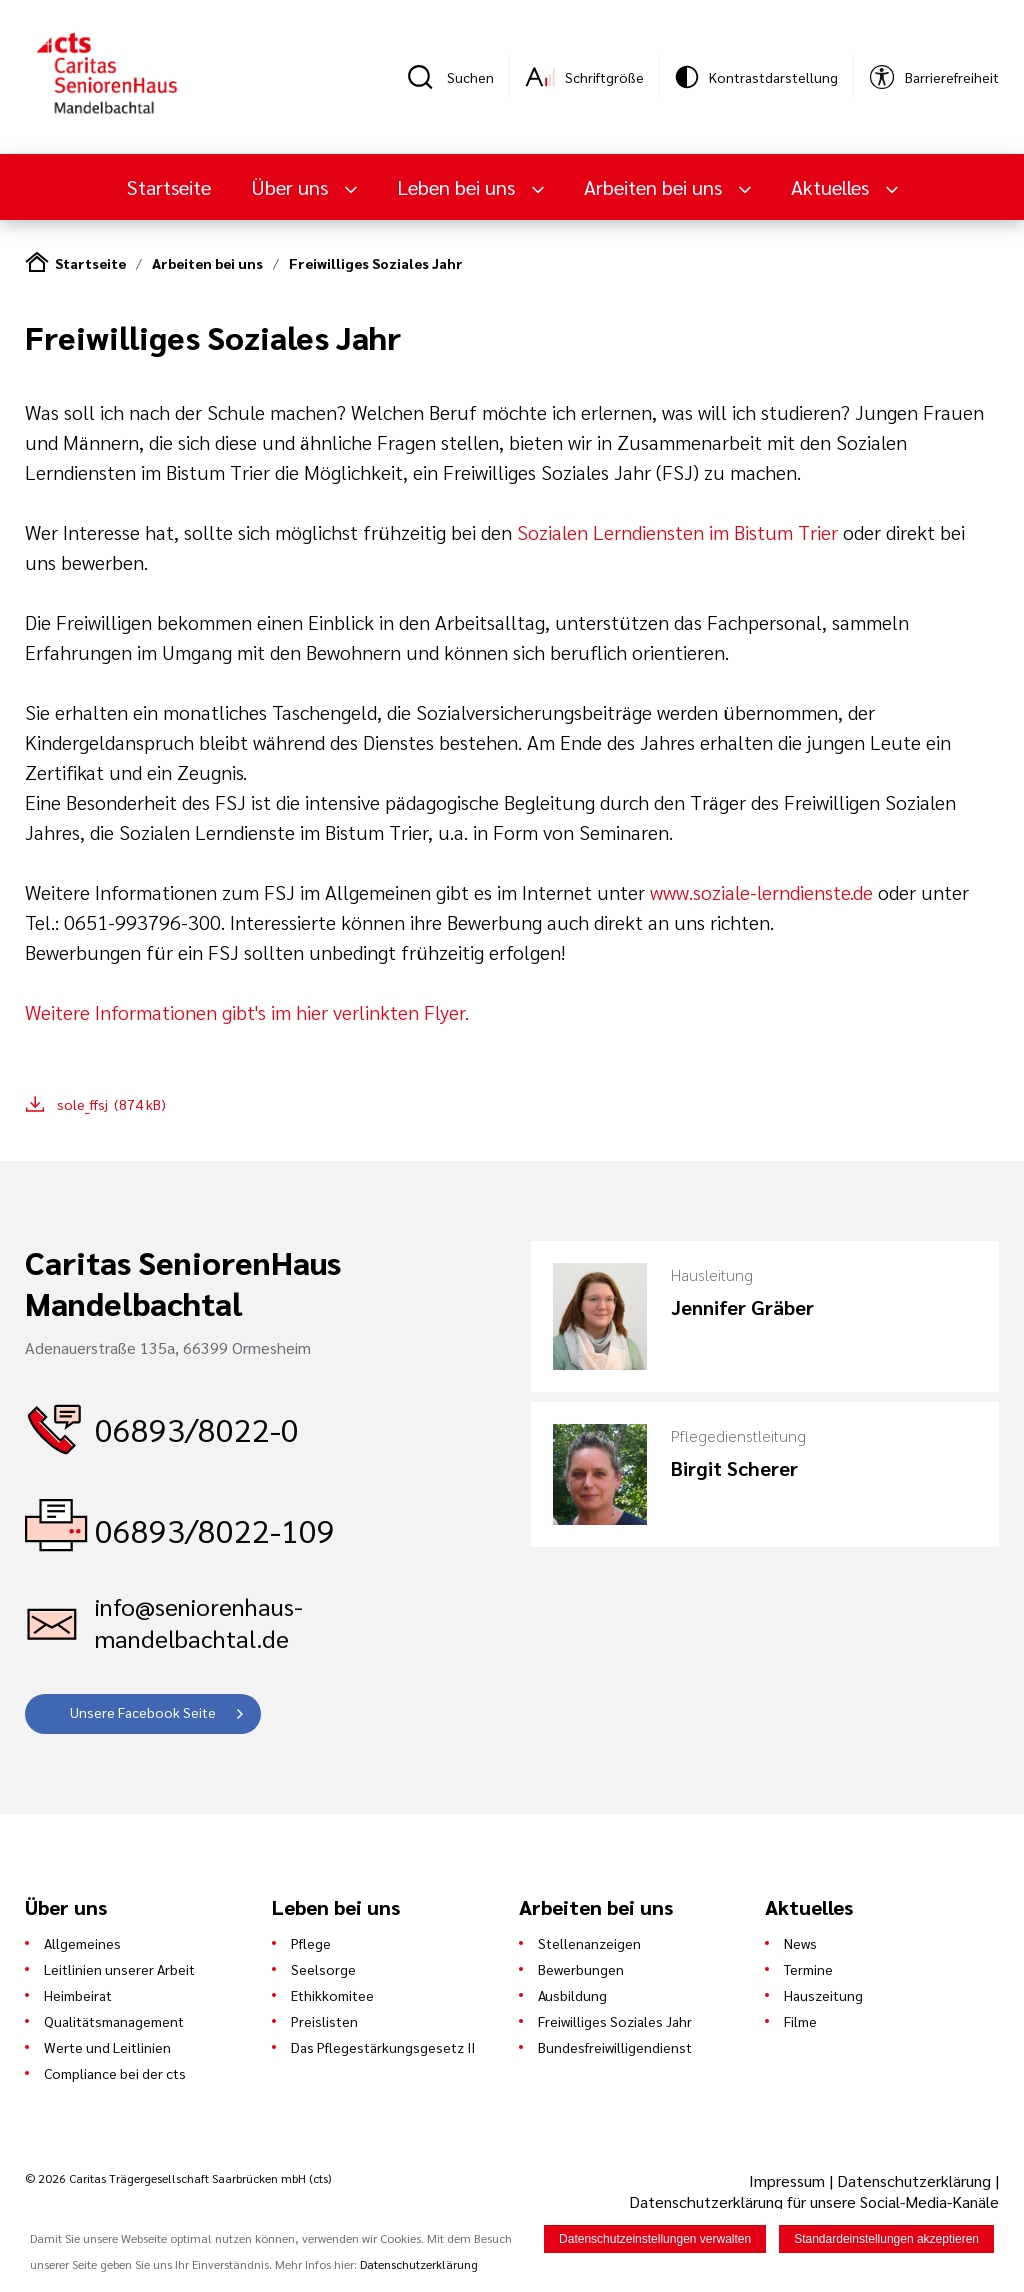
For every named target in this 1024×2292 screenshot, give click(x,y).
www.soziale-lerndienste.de (761, 892)
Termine (808, 1969)
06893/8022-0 (197, 1428)
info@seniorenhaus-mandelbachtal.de (199, 1622)
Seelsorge (323, 1969)
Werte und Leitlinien (107, 2047)
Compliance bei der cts (115, 2073)
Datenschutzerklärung (914, 2180)
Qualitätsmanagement (114, 2021)
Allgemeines (82, 1943)
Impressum (789, 2180)
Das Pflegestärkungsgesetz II (383, 2047)
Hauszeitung (823, 1995)
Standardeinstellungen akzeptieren (886, 2240)
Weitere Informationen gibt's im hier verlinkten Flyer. (247, 1012)
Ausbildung (572, 1995)
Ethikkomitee (332, 1995)
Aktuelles (832, 187)
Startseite (169, 187)
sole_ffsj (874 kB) (111, 1104)
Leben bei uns (458, 187)
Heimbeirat (78, 1995)
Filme (800, 2021)
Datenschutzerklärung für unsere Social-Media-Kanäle (814, 2201)
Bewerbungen (581, 1969)
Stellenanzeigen (589, 1943)
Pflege (311, 1943)
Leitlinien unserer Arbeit (119, 1969)
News (800, 1943)
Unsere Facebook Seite (143, 1712)
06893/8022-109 (215, 1529)
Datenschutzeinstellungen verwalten (655, 2240)
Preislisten (324, 2021)
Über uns (292, 187)
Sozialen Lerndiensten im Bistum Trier (680, 532)
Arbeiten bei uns (655, 187)
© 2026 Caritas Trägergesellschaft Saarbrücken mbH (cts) (178, 2178)
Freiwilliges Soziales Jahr (376, 263)
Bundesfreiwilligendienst (615, 2047)
